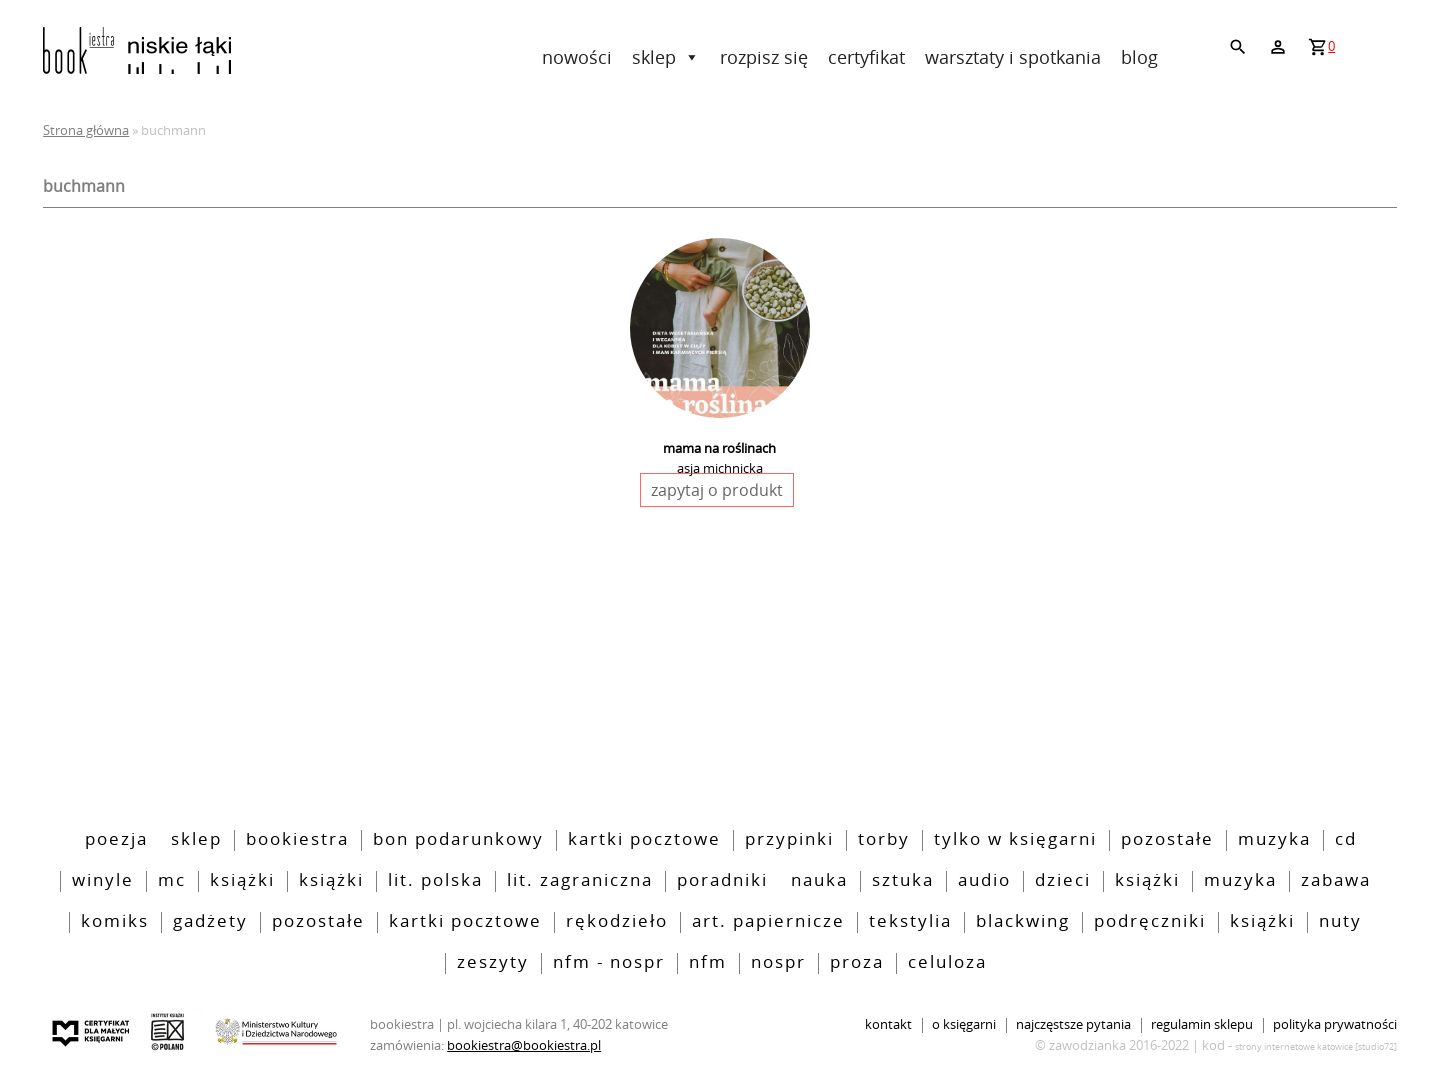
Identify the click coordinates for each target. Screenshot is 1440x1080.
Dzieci (1063, 881)
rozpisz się (764, 57)
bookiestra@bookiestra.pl (524, 1045)
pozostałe (1167, 840)
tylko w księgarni (1015, 840)
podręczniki (1150, 922)
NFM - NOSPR (609, 963)
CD (1346, 840)
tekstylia (910, 922)
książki (1147, 881)
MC (172, 881)
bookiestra (297, 840)
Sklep (666, 57)
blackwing (1023, 922)
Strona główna (86, 130)
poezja (116, 840)
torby (884, 840)
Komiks (115, 922)
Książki (242, 881)
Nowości (577, 57)
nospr (778, 963)
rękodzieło (617, 922)
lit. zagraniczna (580, 881)
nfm (708, 963)
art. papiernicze (768, 922)
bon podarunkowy (458, 840)
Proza (857, 963)
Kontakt (888, 1025)
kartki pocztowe (644, 840)
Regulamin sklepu (1202, 1025)
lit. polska (435, 881)
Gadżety (210, 922)
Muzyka (1274, 840)
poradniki (722, 881)
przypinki (789, 840)
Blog (1139, 57)
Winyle (103, 881)
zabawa (1336, 881)
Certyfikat (866, 57)
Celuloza (947, 963)
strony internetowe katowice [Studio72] (1316, 1046)
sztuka (903, 881)
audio (984, 881)
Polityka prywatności (1335, 1025)
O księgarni (964, 1025)
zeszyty (493, 963)
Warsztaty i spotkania (1013, 57)
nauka (819, 881)
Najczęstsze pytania (1073, 1025)
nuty (1340, 922)
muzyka (1240, 881)
